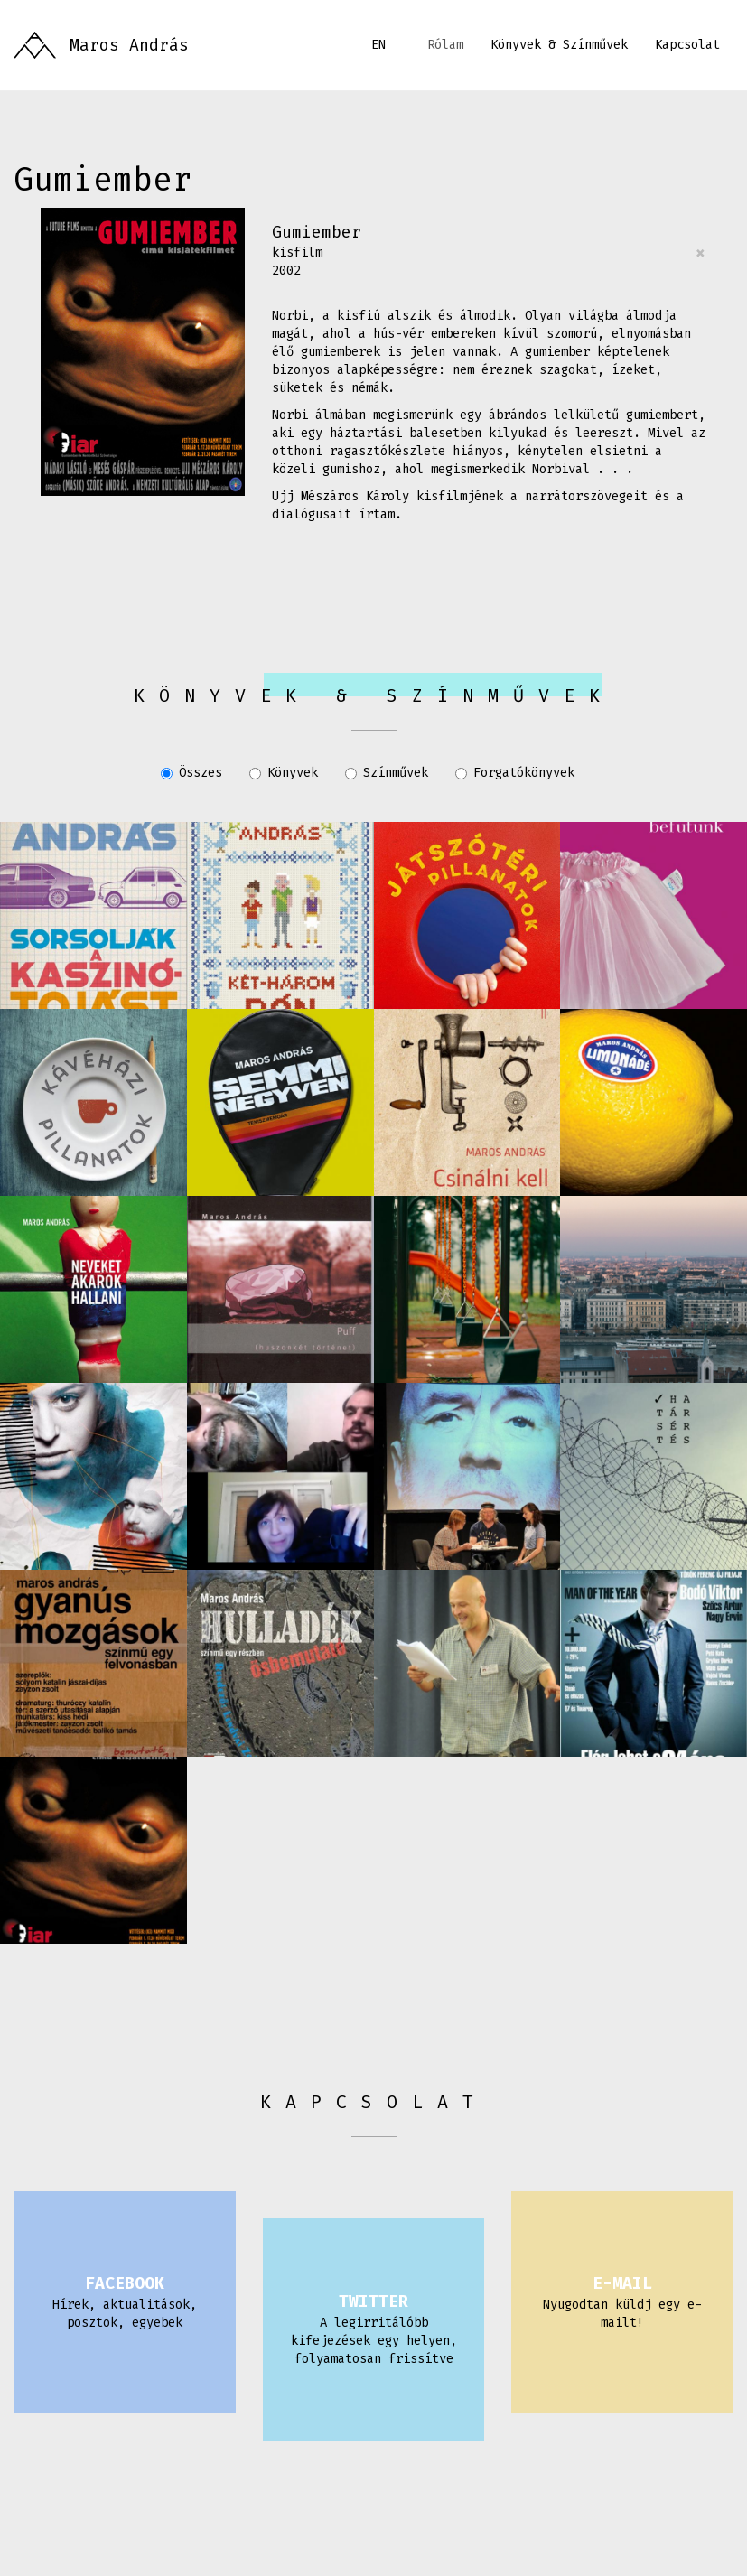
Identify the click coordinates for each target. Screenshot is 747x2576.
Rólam (445, 44)
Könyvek (283, 772)
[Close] (700, 253)
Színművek (386, 772)
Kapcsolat (687, 44)
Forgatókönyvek (514, 772)
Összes (191, 772)
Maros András (129, 45)
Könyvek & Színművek (559, 44)
